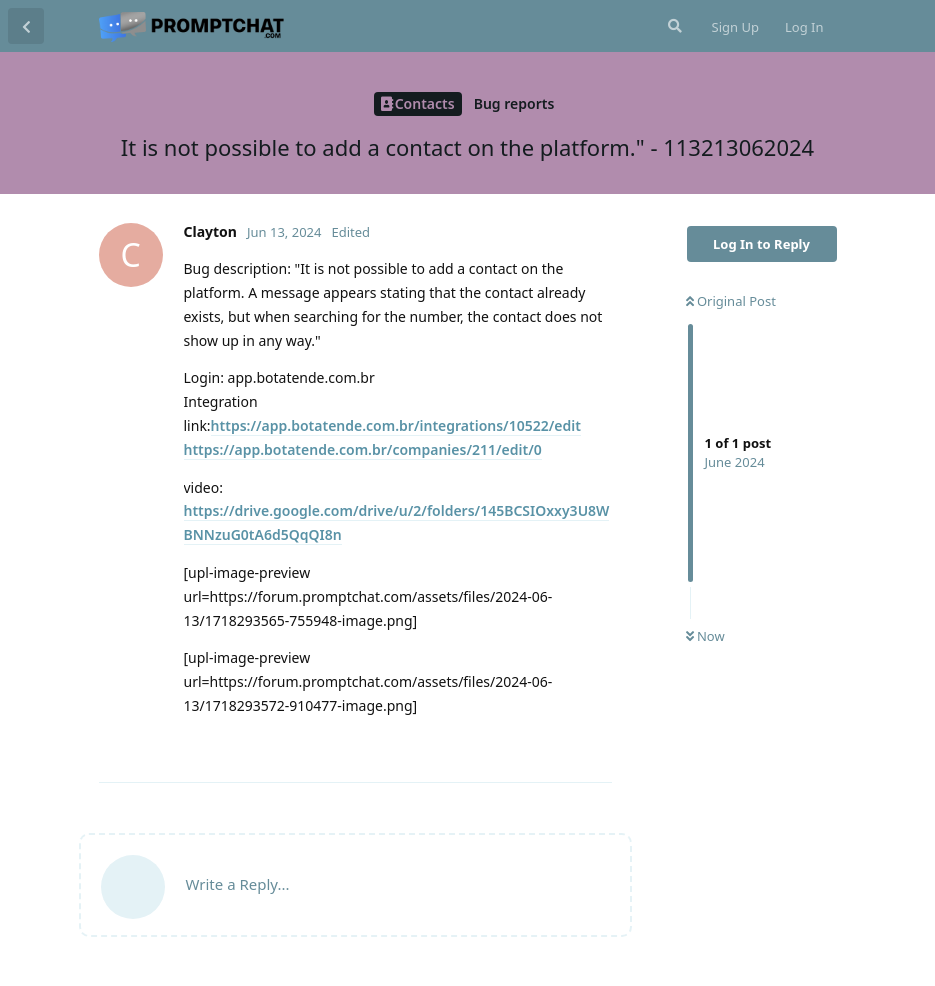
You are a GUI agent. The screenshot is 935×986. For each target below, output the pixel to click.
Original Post (731, 301)
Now (705, 636)
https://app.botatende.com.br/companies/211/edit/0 (363, 449)
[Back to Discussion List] (26, 26)
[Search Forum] (673, 26)
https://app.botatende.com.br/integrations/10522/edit (396, 425)
